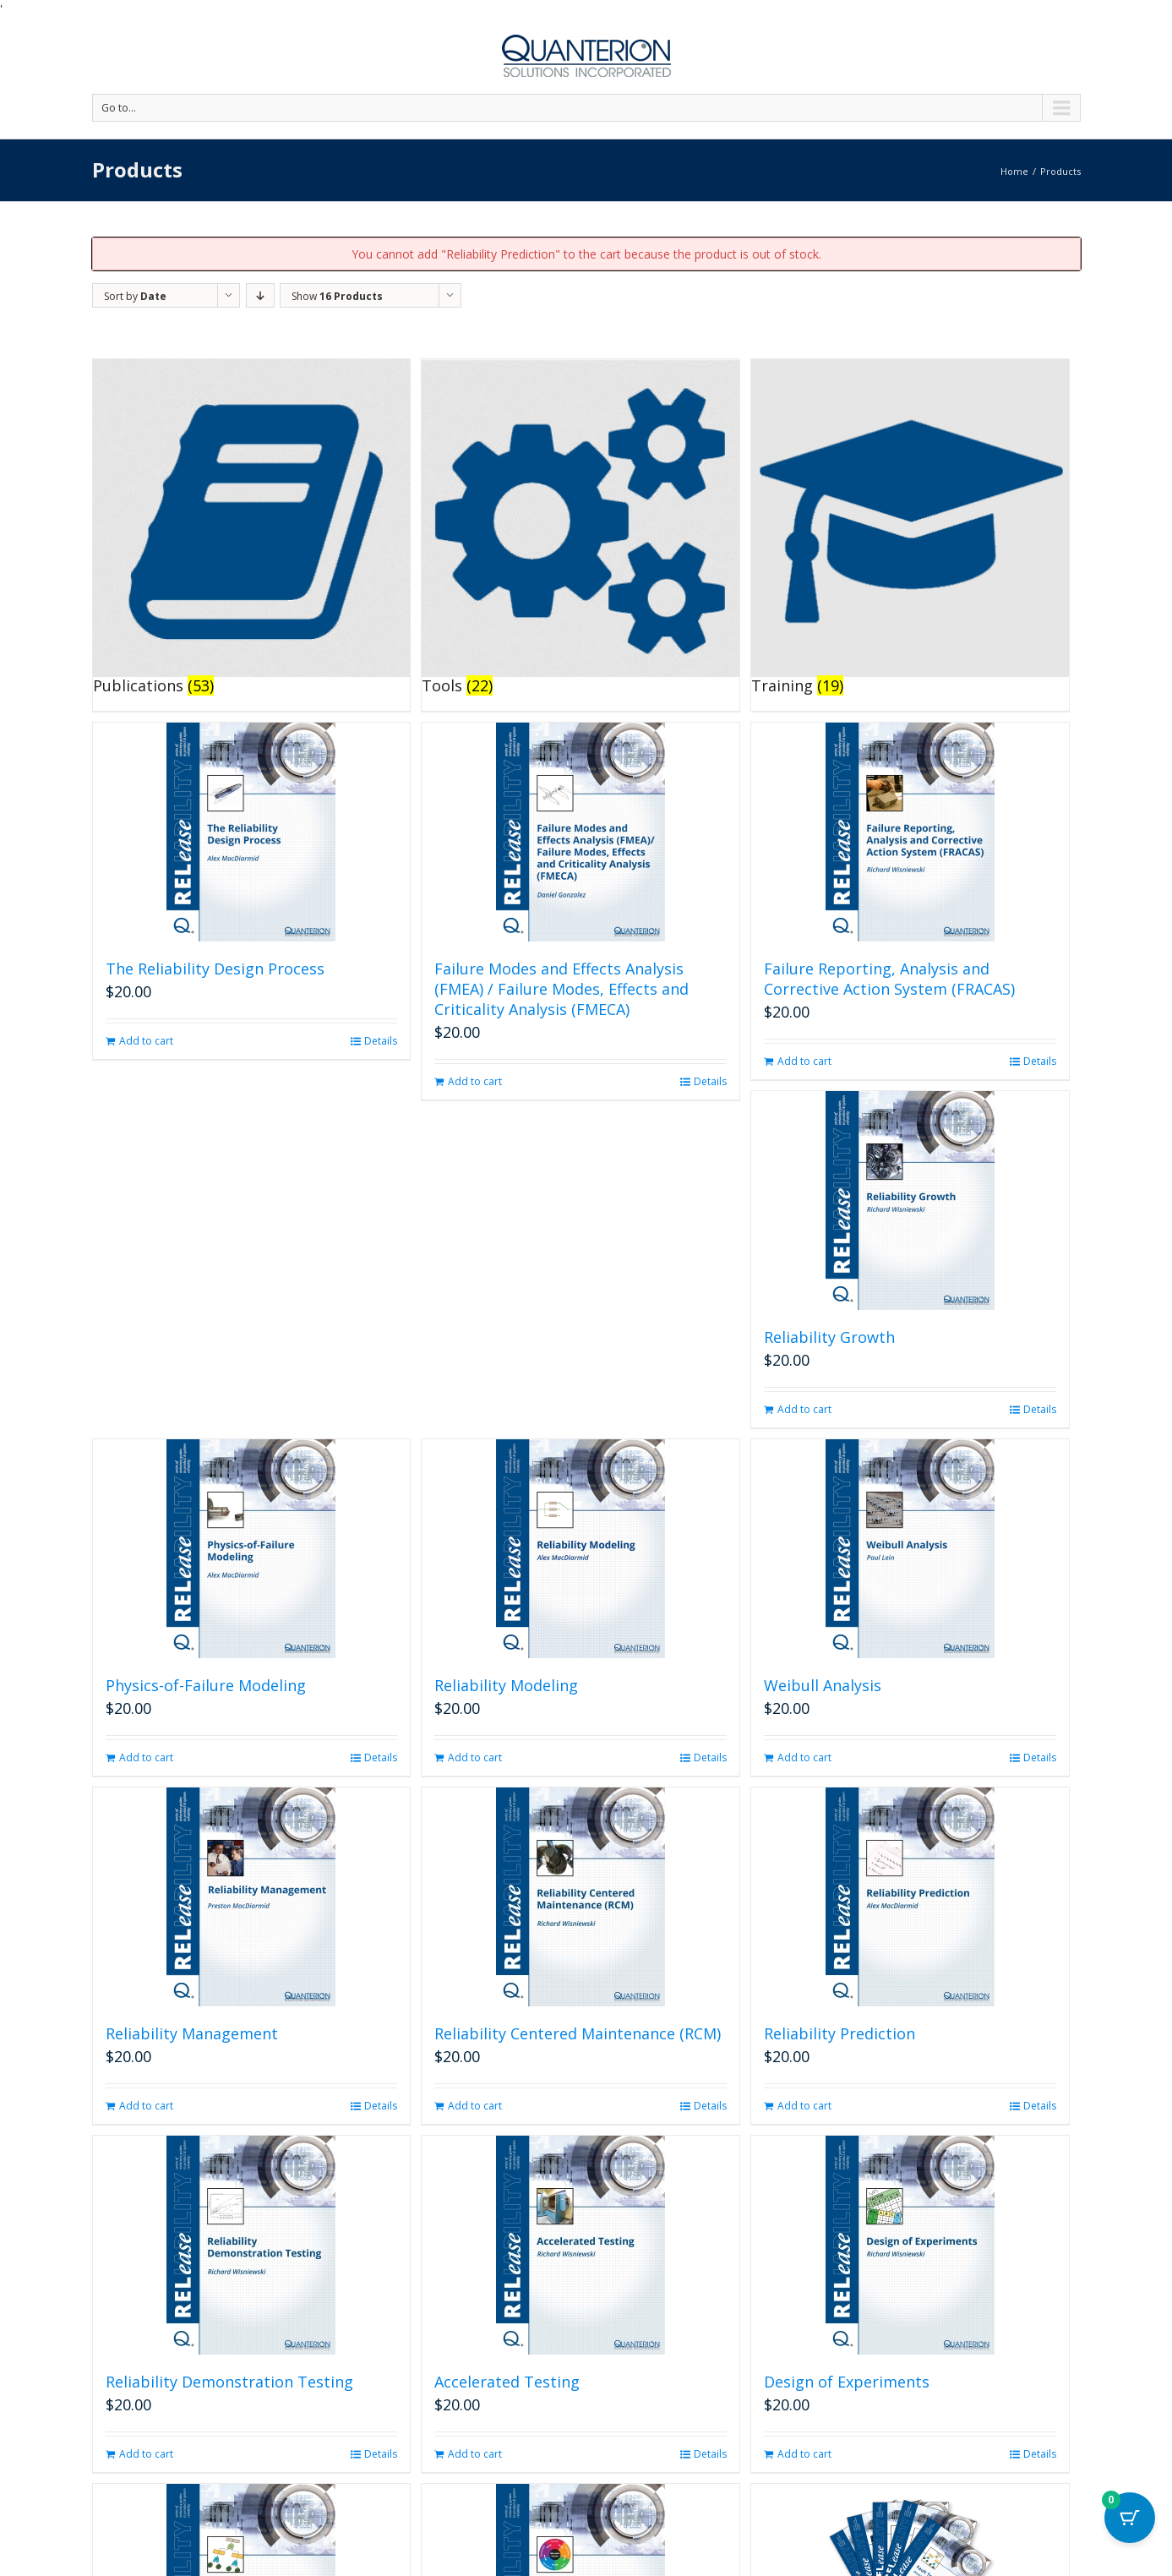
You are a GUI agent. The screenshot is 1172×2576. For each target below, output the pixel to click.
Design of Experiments (846, 2381)
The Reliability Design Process (215, 968)
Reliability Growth (829, 1337)
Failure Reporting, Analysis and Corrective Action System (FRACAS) (889, 978)
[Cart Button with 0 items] (1129, 2533)
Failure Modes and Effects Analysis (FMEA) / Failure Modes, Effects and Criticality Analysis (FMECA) (561, 988)
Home (1014, 171)
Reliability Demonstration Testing (229, 2381)
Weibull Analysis (822, 1685)
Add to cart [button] (146, 1041)
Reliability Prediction (839, 2033)
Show (337, 296)
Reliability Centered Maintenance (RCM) (577, 2033)
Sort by (135, 296)
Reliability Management (192, 2033)
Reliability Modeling (506, 1685)
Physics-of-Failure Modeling (206, 1685)
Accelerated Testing (507, 2381)
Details (380, 1041)
